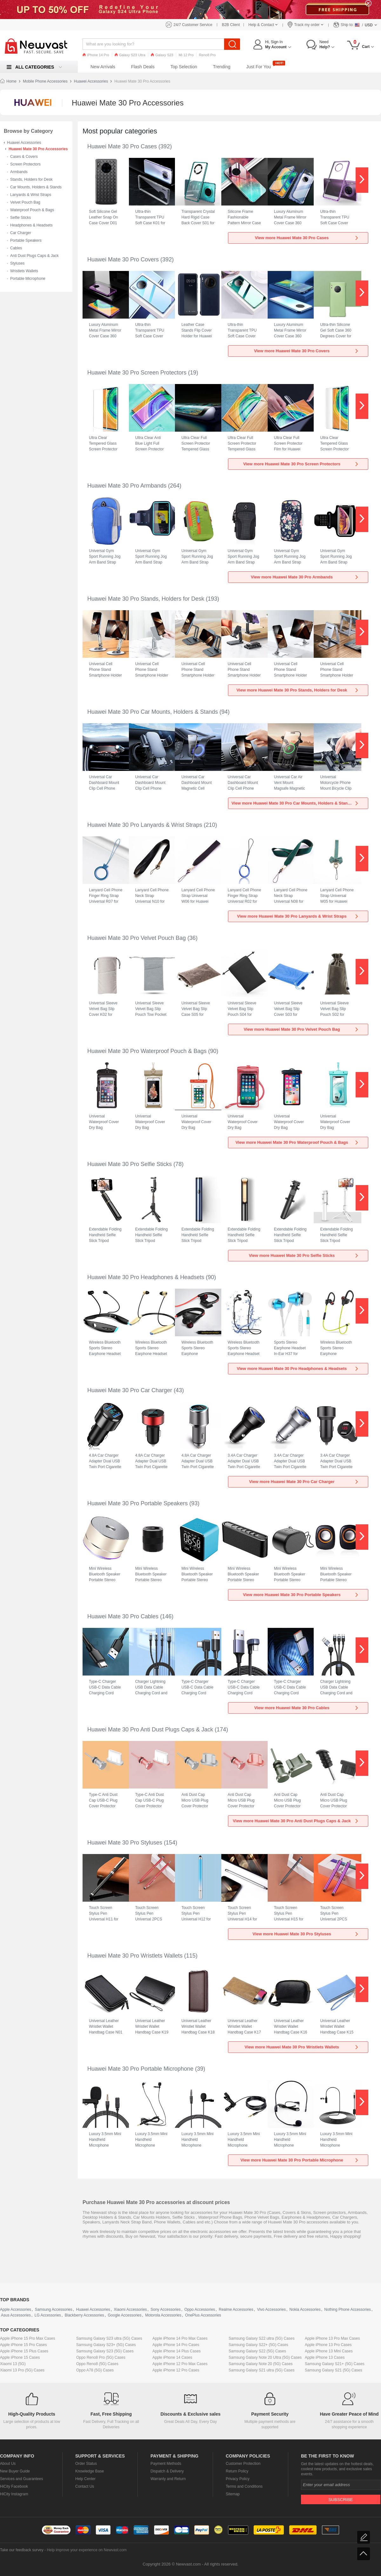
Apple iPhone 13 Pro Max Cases (332, 2338)
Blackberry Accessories (84, 2315)
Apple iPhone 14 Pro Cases (175, 2345)
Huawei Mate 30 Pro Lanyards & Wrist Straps (144, 825)
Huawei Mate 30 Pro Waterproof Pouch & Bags (147, 1051)
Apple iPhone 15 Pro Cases (23, 2345)
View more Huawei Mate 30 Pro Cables (306, 1707)
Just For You (258, 66)
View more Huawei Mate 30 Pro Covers (306, 350)
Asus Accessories (16, 2315)
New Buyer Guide (15, 2471)
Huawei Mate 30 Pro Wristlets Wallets (135, 1955)
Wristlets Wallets (24, 271)
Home (11, 81)
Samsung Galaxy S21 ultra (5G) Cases (261, 2370)
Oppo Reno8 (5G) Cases (97, 2364)
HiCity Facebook (14, 2486)
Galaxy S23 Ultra (130, 55)
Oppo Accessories (199, 2309)
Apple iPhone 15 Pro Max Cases (27, 2338)
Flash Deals (143, 66)
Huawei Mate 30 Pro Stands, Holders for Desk (145, 599)
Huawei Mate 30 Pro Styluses (124, 1842)
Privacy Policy (238, 2479)
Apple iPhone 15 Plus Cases (24, 2351)
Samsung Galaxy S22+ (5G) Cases (258, 2345)
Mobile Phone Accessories (45, 81)
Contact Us (84, 2486)
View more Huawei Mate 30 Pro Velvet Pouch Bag (301, 1029)
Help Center (85, 2479)
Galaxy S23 (162, 55)
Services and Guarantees (21, 2479)
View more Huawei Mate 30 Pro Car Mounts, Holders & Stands (295, 803)
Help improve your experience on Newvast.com (86, 2550)
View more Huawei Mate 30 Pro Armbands (305, 577)
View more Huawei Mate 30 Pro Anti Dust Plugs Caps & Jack (296, 1820)
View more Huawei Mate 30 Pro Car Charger (304, 1481)
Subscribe (340, 2499)
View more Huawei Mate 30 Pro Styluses (305, 1934)
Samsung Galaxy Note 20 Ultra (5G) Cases (265, 2357)
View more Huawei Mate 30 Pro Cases (307, 237)
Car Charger (20, 233)
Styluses (17, 263)
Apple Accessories (15, 2309)
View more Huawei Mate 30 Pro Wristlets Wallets (301, 2047)
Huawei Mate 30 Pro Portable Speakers (137, 1503)
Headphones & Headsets (31, 225)
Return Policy (237, 2471)
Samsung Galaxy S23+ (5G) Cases (106, 2345)
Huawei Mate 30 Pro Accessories (38, 149)
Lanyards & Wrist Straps (30, 194)
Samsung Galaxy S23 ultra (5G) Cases (109, 2338)
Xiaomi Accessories (130, 2309)
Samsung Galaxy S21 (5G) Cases (333, 2370)
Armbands (19, 172)
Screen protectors (329, 2212)
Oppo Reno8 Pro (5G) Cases (100, 2357)
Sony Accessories (165, 2309)
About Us (8, 2463)
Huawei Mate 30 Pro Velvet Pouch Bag (136, 938)
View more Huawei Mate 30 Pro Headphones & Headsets (298, 1368)
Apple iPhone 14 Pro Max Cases (179, 2338)
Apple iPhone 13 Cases (324, 2357)
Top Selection (183, 66)
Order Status (86, 2463)
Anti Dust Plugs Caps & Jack (34, 255)
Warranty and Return (168, 2479)
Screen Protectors (25, 164)
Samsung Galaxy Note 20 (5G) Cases (260, 2364)
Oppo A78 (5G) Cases (95, 2370)
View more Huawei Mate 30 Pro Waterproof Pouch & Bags (297, 1142)
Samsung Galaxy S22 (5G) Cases (257, 2351)
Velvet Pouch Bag (25, 202)
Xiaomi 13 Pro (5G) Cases (22, 2370)
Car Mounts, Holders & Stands (36, 187)
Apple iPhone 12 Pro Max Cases (179, 2364)
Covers (289, 2212)
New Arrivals (102, 66)
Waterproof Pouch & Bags (32, 210)
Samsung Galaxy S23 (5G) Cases (105, 2351)
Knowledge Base (89, 2471)
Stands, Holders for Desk (31, 179)
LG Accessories (48, 2315)
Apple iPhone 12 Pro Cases (175, 2370)
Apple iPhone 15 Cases (20, 2357)
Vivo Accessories (271, 2309)
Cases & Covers (24, 156)
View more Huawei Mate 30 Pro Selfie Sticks (304, 1255)
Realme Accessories (236, 2309)
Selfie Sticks (20, 217)
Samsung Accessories (53, 2309)
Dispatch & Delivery (167, 2471)
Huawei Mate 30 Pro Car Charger (129, 1390)
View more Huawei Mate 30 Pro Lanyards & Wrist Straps (298, 916)
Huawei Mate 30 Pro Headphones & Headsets (145, 1277)
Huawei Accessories (91, 81)
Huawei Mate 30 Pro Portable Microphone (140, 2069)
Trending (222, 66)
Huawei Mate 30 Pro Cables (122, 1616)
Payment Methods (165, 2463)
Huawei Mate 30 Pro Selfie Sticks (129, 1164)
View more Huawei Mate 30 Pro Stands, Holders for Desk (298, 690)
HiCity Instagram (14, 2494)
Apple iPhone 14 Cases (172, 2357)
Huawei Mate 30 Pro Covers (123, 259)
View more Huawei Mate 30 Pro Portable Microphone (299, 2160)
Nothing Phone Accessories (347, 2309)
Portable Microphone (27, 278)
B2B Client (231, 25)
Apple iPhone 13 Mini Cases (329, 2351)
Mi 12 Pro (186, 55)
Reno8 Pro (207, 55)
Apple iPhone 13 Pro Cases (328, 2345)
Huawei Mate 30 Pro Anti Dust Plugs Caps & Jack (150, 1729)
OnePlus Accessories (203, 2315)
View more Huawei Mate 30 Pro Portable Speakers (301, 1594)
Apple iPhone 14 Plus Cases (176, 2351)
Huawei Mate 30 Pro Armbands (126, 485)
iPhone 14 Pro (96, 55)
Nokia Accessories (305, 2309)
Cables (16, 248)
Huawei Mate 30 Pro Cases (122, 146)
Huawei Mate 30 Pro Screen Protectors (136, 372)
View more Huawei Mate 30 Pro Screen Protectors (301, 464)
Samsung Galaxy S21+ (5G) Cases (334, 2364)
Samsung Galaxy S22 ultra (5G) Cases (261, 2338)
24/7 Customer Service (193, 25)
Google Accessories (124, 2315)
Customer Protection (243, 2463)
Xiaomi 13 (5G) (13, 2364)
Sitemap (233, 2494)
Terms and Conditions (244, 2486)
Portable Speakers (26, 240)
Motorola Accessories (163, 2315)
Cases (274, 2212)
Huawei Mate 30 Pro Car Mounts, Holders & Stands (152, 712)
